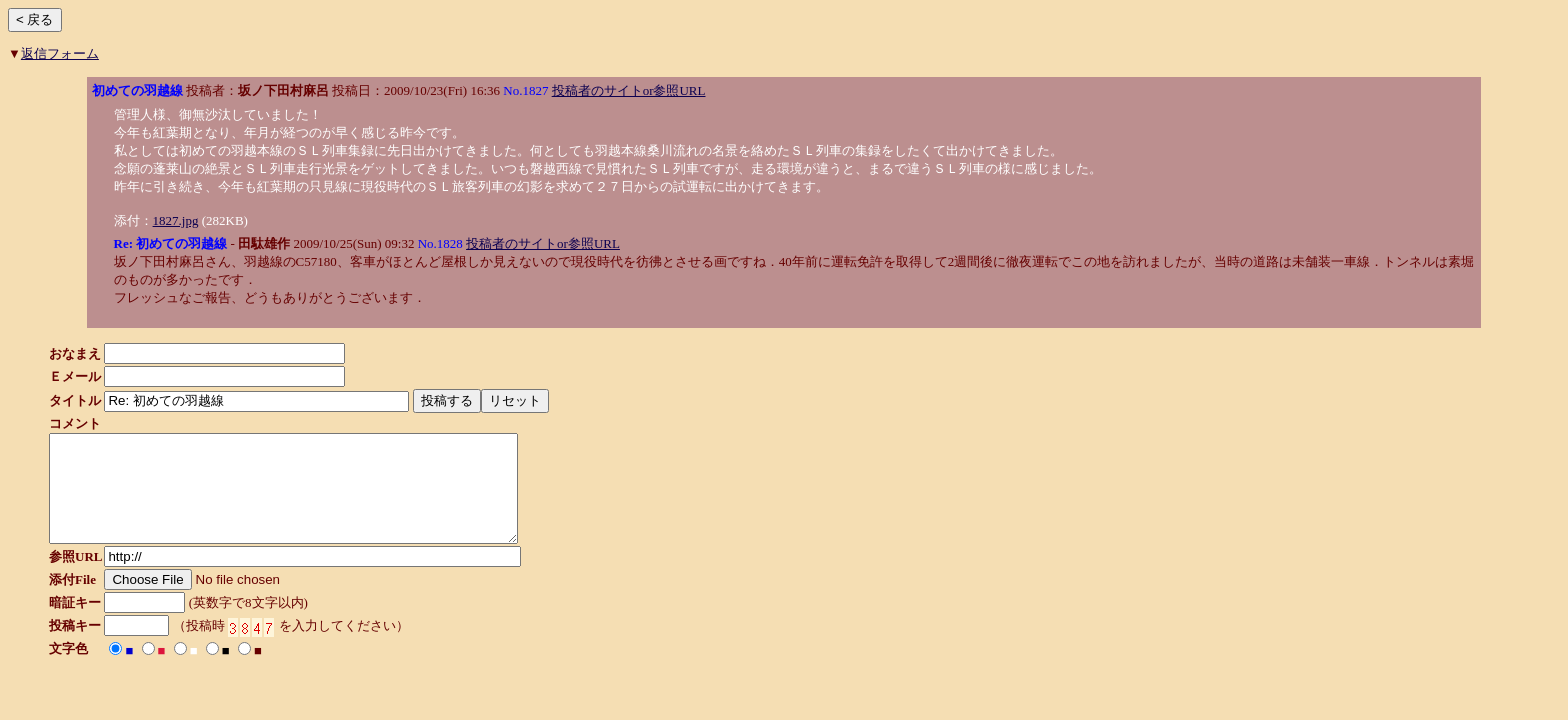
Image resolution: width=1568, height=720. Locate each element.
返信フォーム (60, 53)
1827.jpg (176, 220)
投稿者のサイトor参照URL (629, 90)
